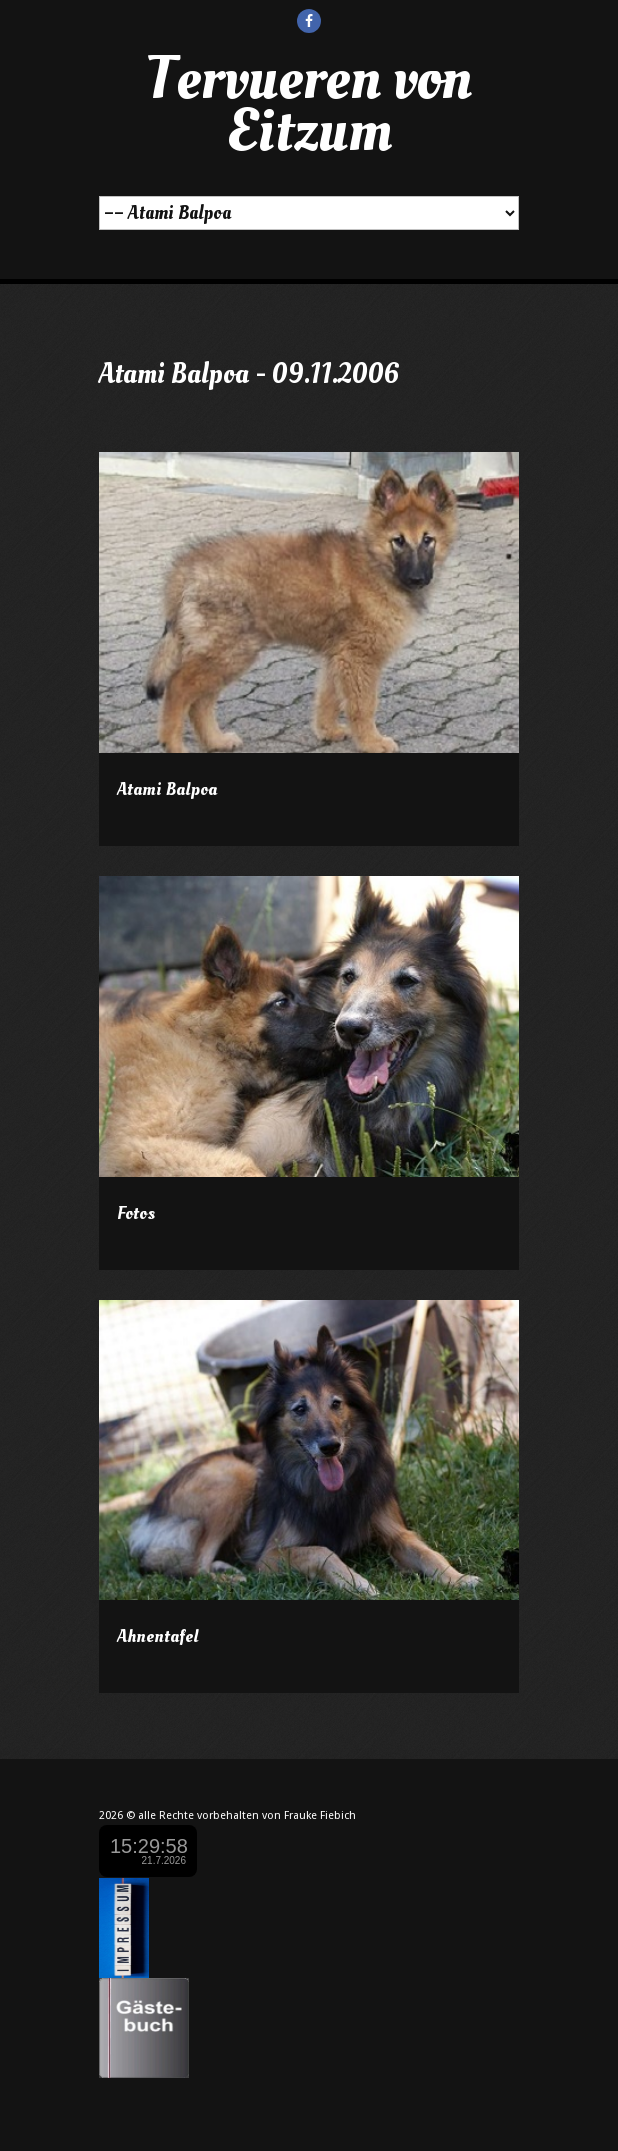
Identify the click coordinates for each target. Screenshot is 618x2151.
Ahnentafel (158, 1636)
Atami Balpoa (167, 789)
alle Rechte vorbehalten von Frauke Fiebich (247, 1815)
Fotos (136, 1213)
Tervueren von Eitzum (309, 105)
